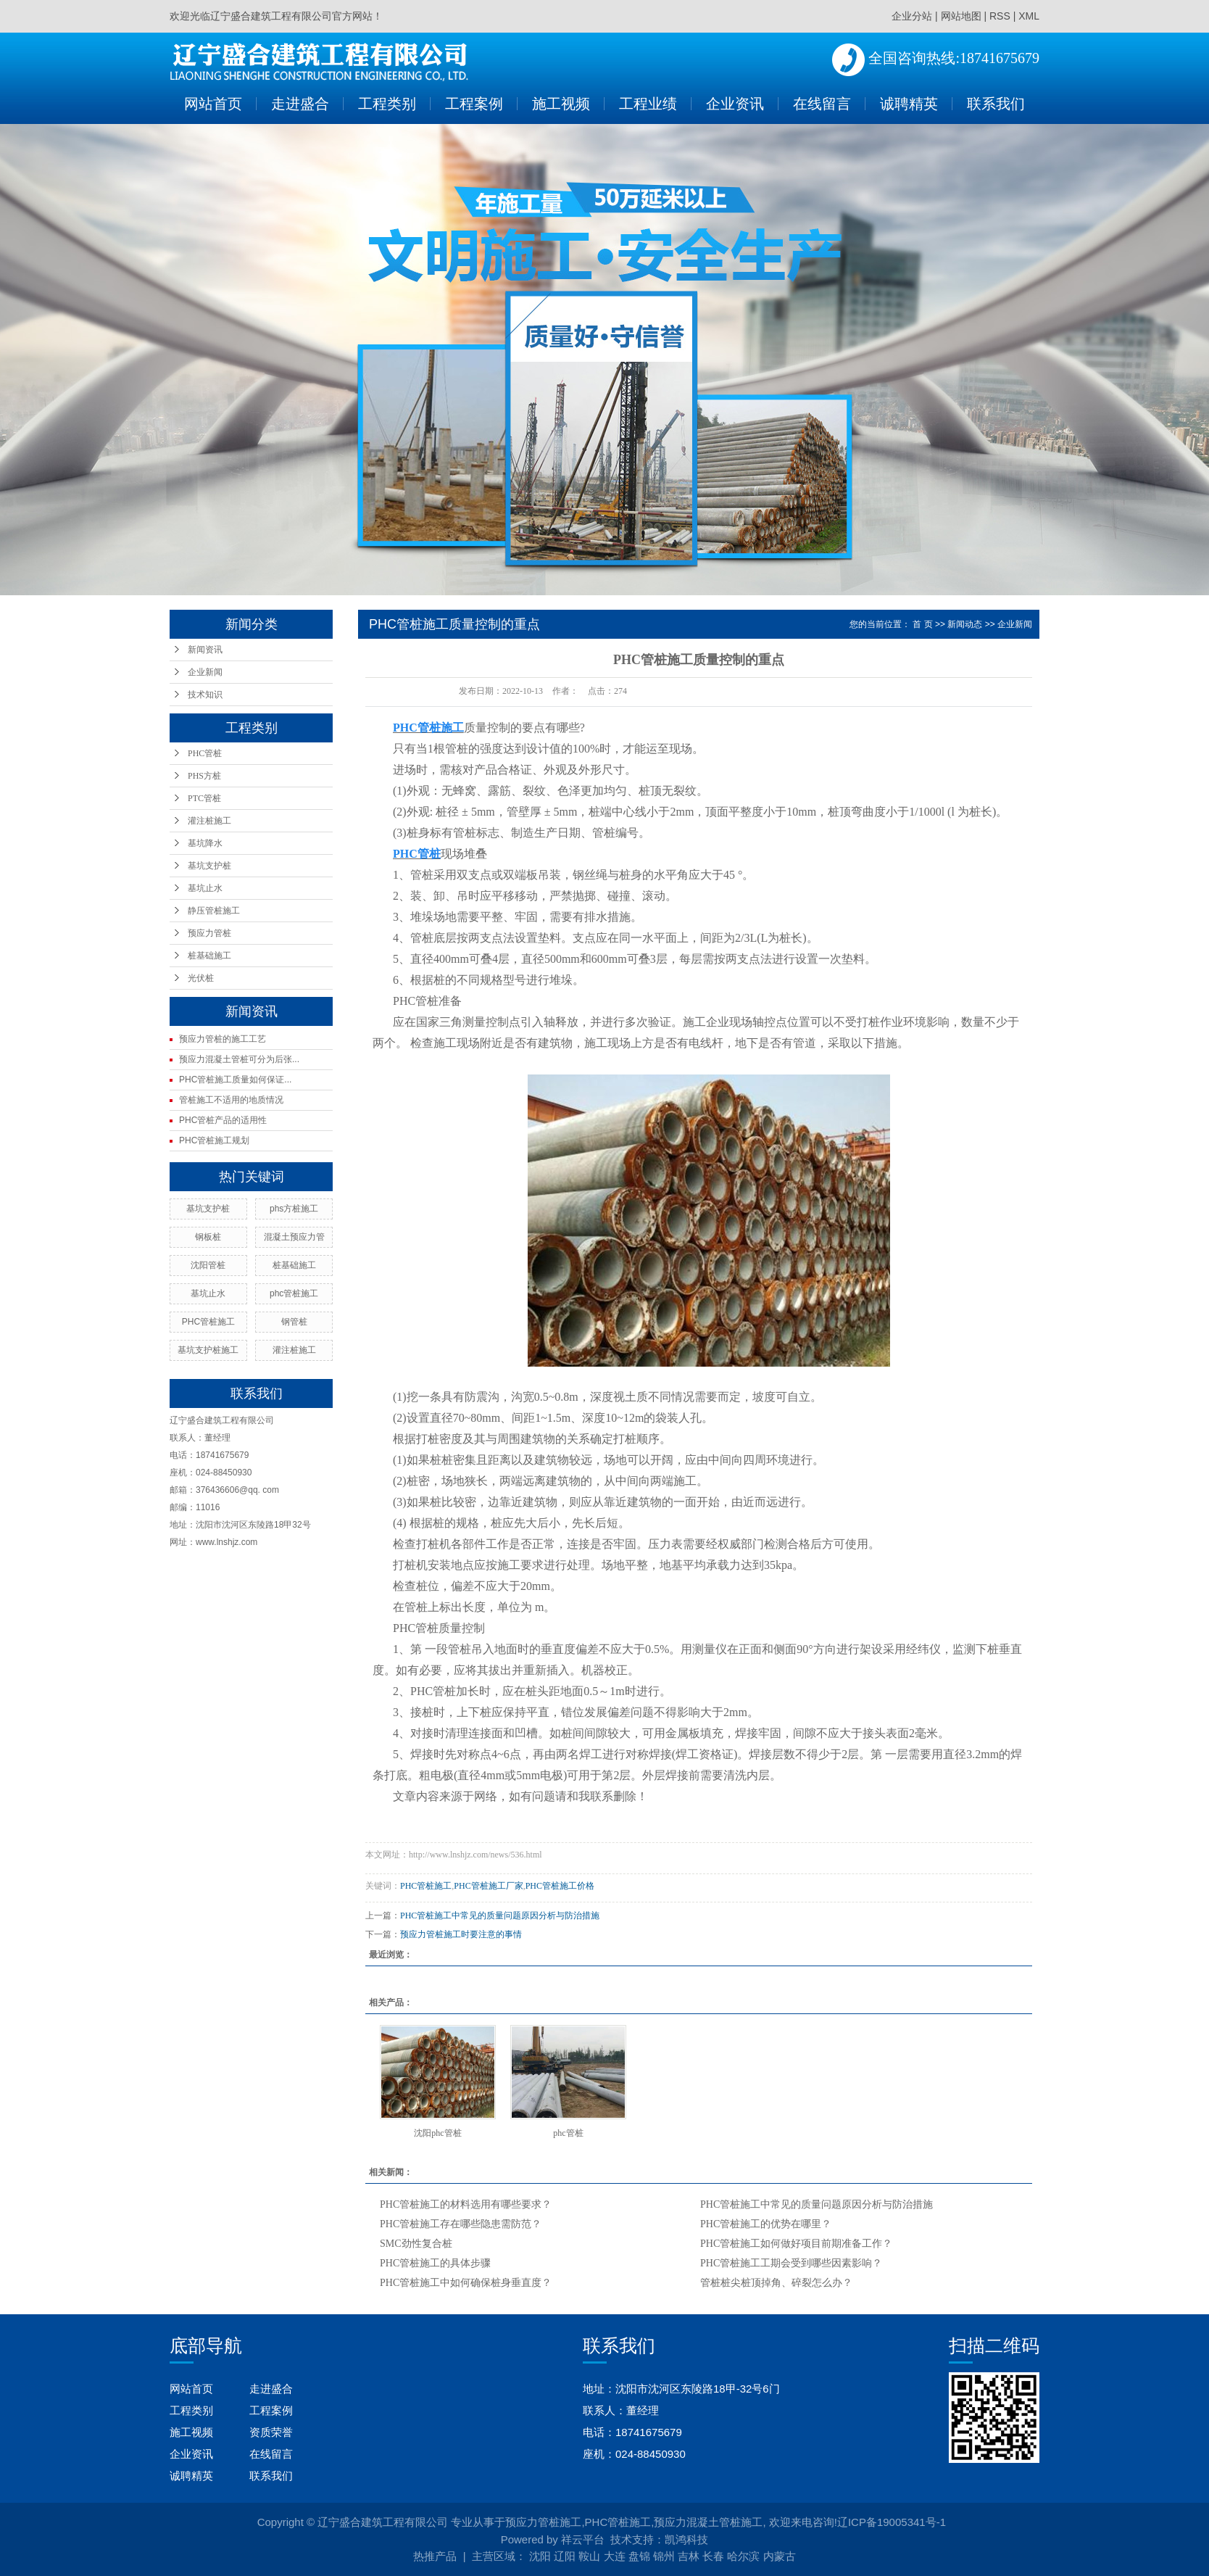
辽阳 (565, 2556)
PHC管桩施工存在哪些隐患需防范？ (460, 2224)
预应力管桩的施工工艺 (222, 1039)
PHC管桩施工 (208, 1322)
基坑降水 (205, 843)
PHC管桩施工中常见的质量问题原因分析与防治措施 (499, 1915)
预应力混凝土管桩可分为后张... (239, 1059)
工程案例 (474, 104)
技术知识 (205, 694)
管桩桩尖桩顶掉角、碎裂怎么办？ (776, 2282)
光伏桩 (201, 978)
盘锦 (639, 2556)
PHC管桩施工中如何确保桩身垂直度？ (466, 2282)
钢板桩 (208, 1237)
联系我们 (996, 104)
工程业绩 (648, 104)
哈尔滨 (743, 2556)
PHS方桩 (204, 776)
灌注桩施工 (209, 821)
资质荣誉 (271, 2432)
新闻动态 (964, 624)
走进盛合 (300, 104)
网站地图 (961, 16)
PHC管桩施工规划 (214, 1140)
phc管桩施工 (294, 1293)
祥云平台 (582, 2539)
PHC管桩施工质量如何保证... (235, 1079)
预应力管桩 (209, 933)
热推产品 (435, 2556)
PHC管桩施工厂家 (488, 1886)
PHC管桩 (205, 753)
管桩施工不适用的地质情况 (231, 1100)
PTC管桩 (204, 798)
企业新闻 (205, 672)
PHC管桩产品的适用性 (223, 1120)
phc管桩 (568, 2133)
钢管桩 (294, 1322)
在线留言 (822, 104)
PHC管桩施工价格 (559, 1886)
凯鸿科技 (686, 2539)
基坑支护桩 (209, 866)
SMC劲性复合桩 (416, 2243)
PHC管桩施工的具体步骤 (435, 2263)
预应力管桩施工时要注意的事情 (461, 1934)
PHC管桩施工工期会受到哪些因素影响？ (791, 2263)
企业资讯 (735, 104)
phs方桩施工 (294, 1209)
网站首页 (213, 104)
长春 (713, 2556)
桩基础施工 (209, 956)
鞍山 (589, 2556)
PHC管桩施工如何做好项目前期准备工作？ (796, 2243)
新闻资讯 (205, 650)
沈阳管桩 (208, 1265)
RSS (999, 16)
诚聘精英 (909, 104)
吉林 (688, 2556)
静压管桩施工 (214, 911)
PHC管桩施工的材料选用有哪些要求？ (466, 2204)
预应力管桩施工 (543, 2522)
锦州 (664, 2556)
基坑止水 (205, 888)
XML (1028, 16)
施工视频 (561, 104)
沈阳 (540, 2556)
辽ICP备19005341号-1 (891, 2522)
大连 (615, 2556)
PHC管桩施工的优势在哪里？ (765, 2224)
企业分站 (912, 16)
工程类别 (387, 104)
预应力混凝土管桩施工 (708, 2522)
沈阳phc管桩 (437, 2133)
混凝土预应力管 (294, 1237)
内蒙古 (779, 2556)
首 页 (922, 624)
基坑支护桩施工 (208, 1350)
